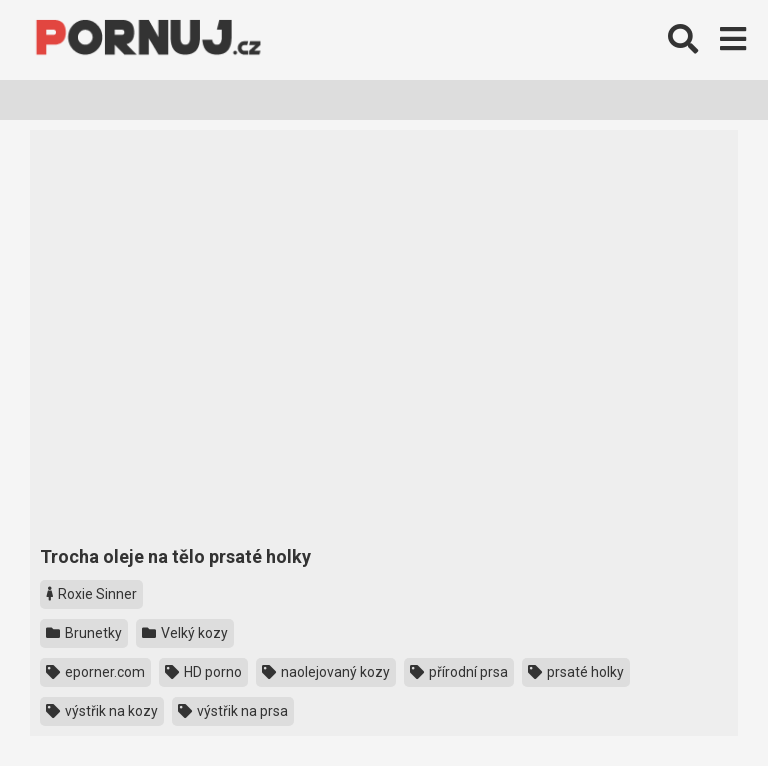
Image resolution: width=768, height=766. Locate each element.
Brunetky (84, 633)
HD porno (203, 672)
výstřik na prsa (233, 711)
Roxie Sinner (91, 594)
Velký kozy (185, 633)
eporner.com (95, 672)
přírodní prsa (459, 672)
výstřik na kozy (102, 711)
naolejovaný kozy (326, 672)
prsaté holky (576, 672)
